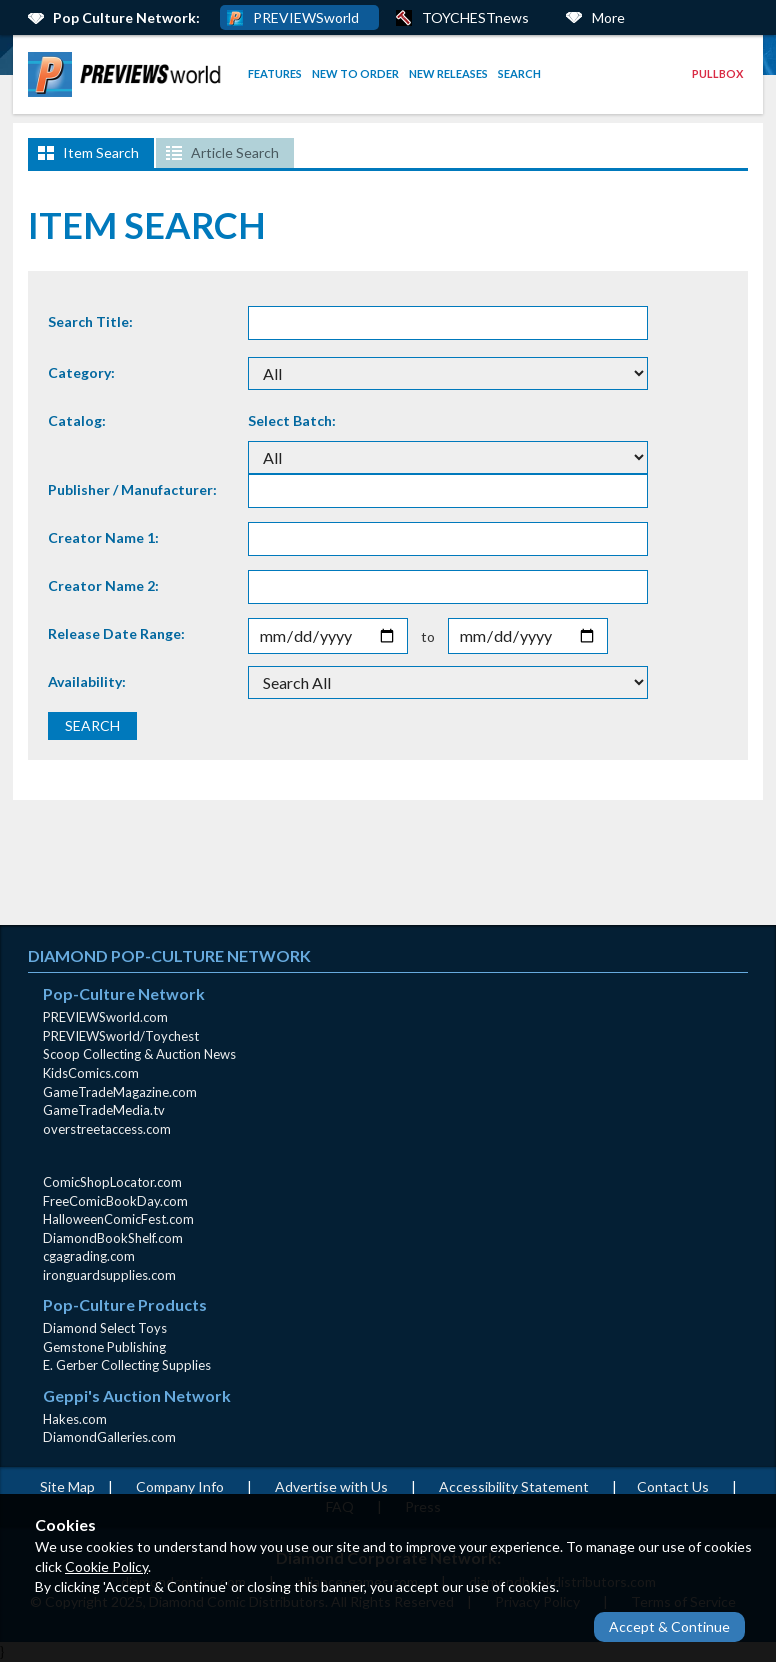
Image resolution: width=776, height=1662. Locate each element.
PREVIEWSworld (306, 17)
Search (519, 73)
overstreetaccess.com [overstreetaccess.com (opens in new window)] (107, 1129)
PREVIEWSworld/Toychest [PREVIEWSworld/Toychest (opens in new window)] (121, 1036)
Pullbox (717, 73)
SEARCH (92, 725)
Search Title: (90, 321)
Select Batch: (292, 420)
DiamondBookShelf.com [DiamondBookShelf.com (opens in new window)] (113, 1238)
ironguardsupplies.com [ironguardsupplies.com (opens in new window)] (109, 1275)
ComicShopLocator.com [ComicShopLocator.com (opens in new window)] (112, 1182)
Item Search (101, 152)
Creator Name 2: (103, 585)
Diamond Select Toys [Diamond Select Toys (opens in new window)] (105, 1328)
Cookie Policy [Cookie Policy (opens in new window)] (106, 1566)
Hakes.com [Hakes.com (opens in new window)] (75, 1419)
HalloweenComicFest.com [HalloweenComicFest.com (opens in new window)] (118, 1219)
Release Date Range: (116, 633)
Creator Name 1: (103, 537)
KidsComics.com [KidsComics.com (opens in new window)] (91, 1073)
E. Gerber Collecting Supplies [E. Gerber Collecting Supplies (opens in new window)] (127, 1365)
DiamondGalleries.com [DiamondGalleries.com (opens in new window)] (109, 1437)
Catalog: (77, 420)
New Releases (448, 73)
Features (275, 73)
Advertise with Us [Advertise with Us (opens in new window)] (331, 1486)
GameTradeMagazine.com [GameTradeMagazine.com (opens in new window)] (120, 1092)
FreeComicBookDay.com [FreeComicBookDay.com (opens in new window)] (115, 1201)
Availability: (87, 681)
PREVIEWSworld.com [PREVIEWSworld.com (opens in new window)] (105, 1017)
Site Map (67, 1486)
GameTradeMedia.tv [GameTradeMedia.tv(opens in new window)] (104, 1110)
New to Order (355, 73)
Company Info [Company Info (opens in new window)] (180, 1486)
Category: (81, 372)
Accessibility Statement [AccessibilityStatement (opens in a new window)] (514, 1486)
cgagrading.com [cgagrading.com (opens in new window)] (89, 1256)
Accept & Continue (669, 1626)
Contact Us (673, 1486)
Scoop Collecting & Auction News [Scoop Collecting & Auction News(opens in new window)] (139, 1054)
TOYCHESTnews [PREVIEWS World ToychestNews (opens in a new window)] (475, 17)
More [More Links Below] (608, 17)
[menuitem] (128, 74)
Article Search (235, 152)
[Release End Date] (528, 636)
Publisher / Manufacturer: (132, 489)
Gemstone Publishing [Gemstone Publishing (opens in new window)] (104, 1347)
